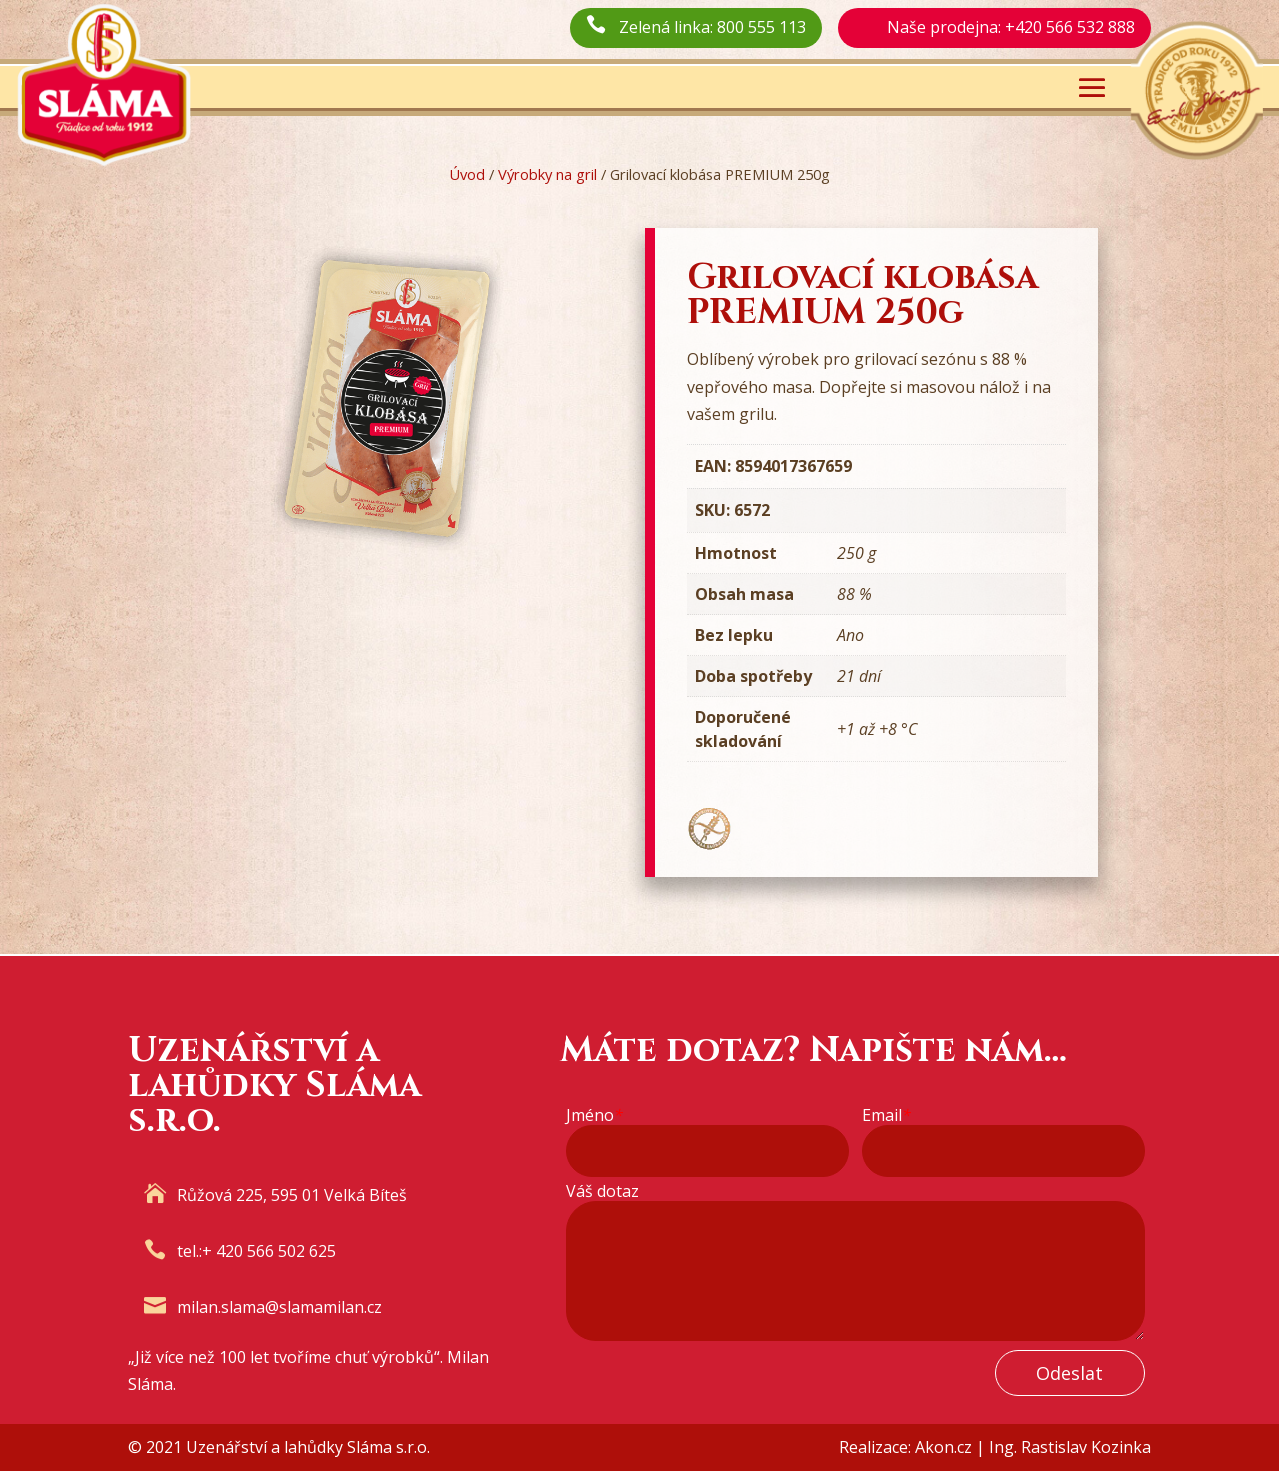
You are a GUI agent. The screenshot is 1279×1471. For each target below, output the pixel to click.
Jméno (594, 1115)
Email (886, 1115)
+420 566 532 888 (1070, 27)
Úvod (467, 174)
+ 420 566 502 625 (269, 1251)
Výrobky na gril (547, 174)
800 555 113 (761, 27)
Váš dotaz (602, 1191)
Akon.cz (943, 1447)
